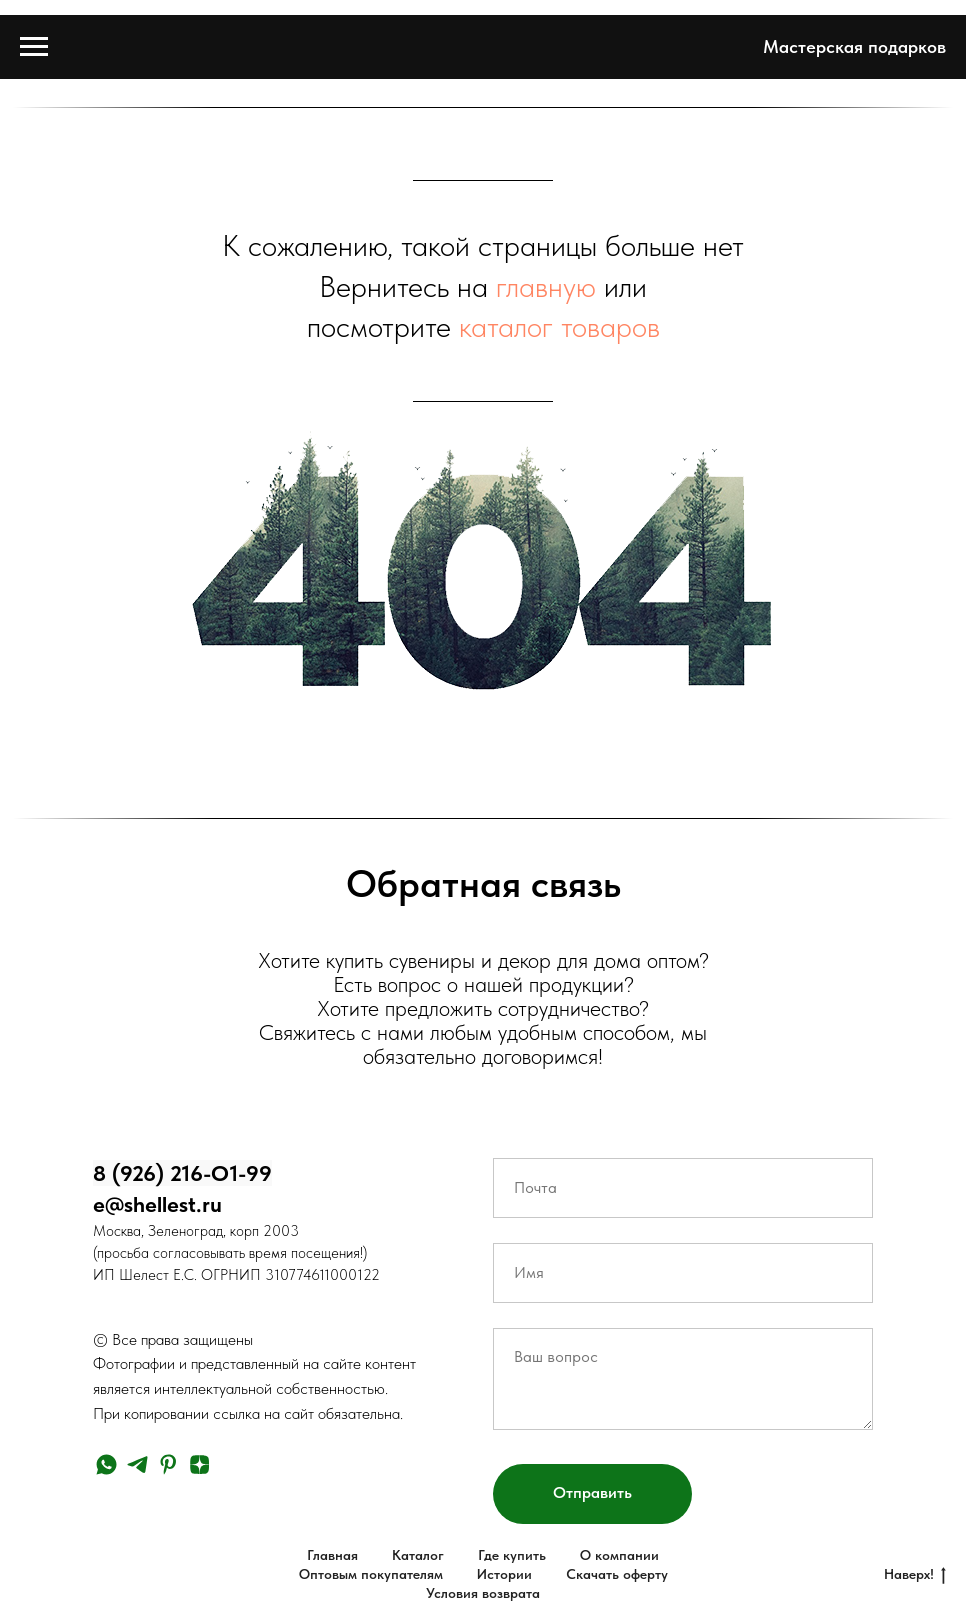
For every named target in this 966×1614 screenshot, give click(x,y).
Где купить (512, 1555)
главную (546, 286)
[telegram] (137, 1464)
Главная (332, 1555)
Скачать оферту (617, 1574)
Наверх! (915, 1575)
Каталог (418, 1555)
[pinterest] (168, 1464)
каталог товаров (559, 326)
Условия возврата (483, 1593)
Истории (504, 1574)
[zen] (199, 1464)
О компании (619, 1555)
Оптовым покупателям (371, 1574)
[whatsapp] (106, 1464)
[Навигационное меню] (34, 47)
